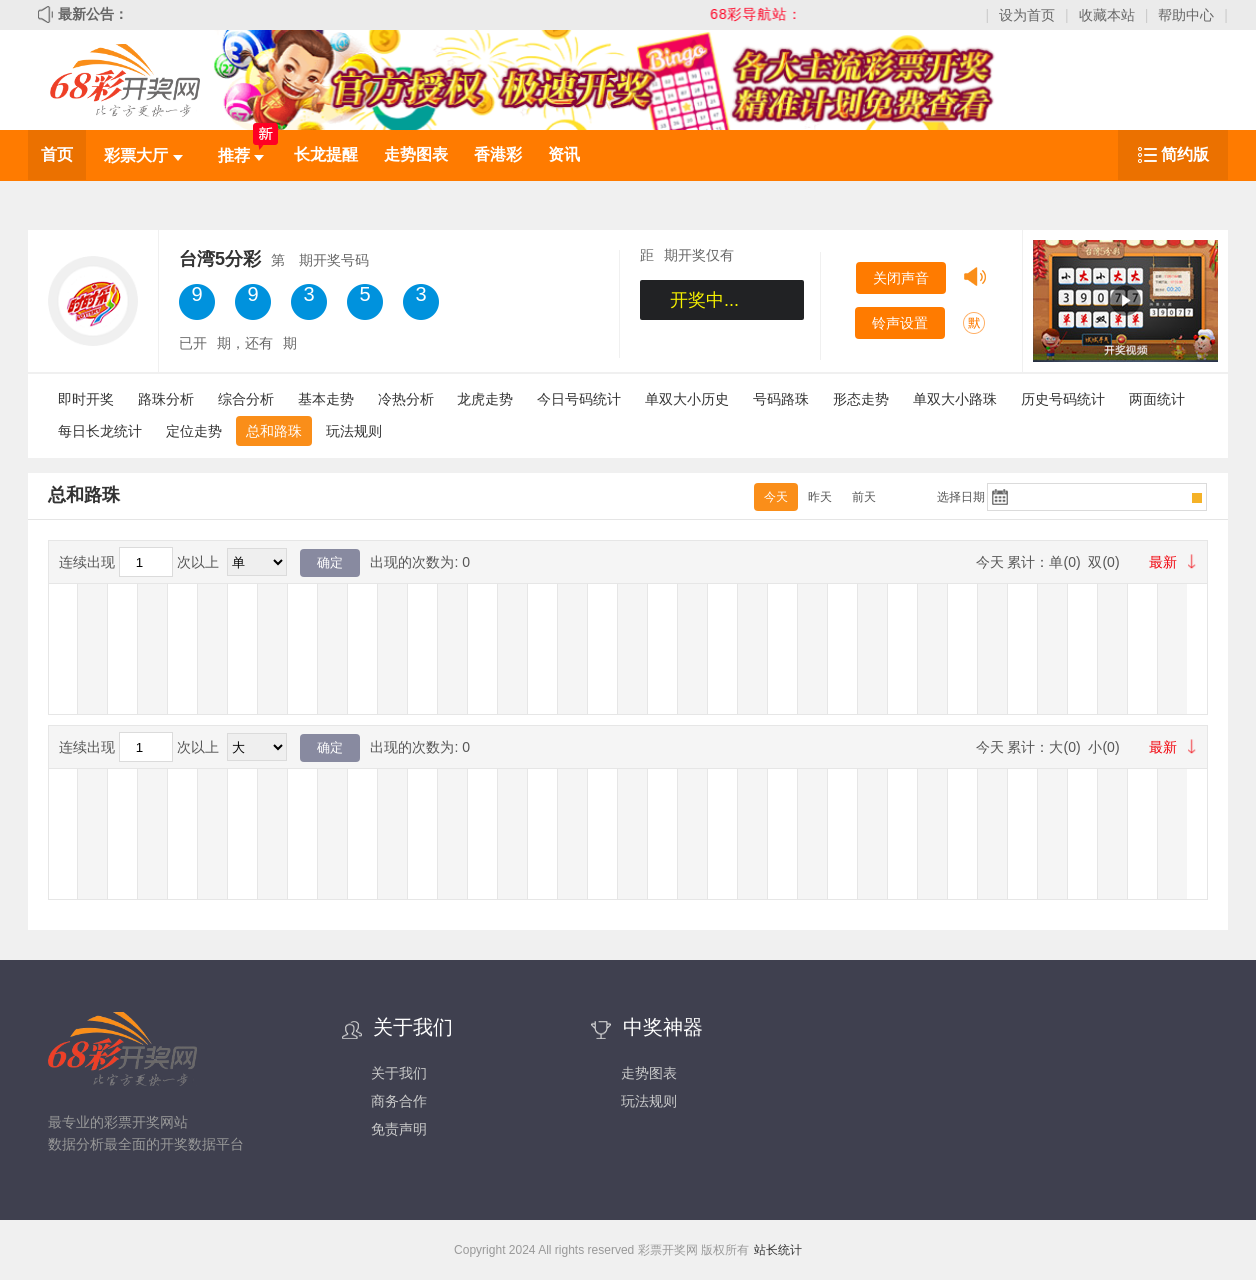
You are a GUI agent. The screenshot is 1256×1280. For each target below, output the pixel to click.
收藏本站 (1107, 15)
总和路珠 (274, 431)
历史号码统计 (1063, 399)
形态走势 (861, 399)
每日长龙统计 (100, 431)
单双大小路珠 (955, 399)
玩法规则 (354, 431)
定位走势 (194, 431)
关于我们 (399, 1073)
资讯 (564, 154)
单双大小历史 (687, 399)
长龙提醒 (326, 154)
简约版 (1185, 154)
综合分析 (246, 399)
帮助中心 (1186, 15)
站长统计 (778, 1250)
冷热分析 (406, 399)
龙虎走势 (485, 399)
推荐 (241, 155)
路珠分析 (166, 399)
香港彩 (498, 154)
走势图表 (416, 154)
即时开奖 (86, 399)
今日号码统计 (579, 399)
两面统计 (1157, 399)
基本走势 (326, 399)
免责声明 (399, 1129)
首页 (57, 154)
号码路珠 (781, 399)
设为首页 (1027, 15)
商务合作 (399, 1101)
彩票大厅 (143, 155)
